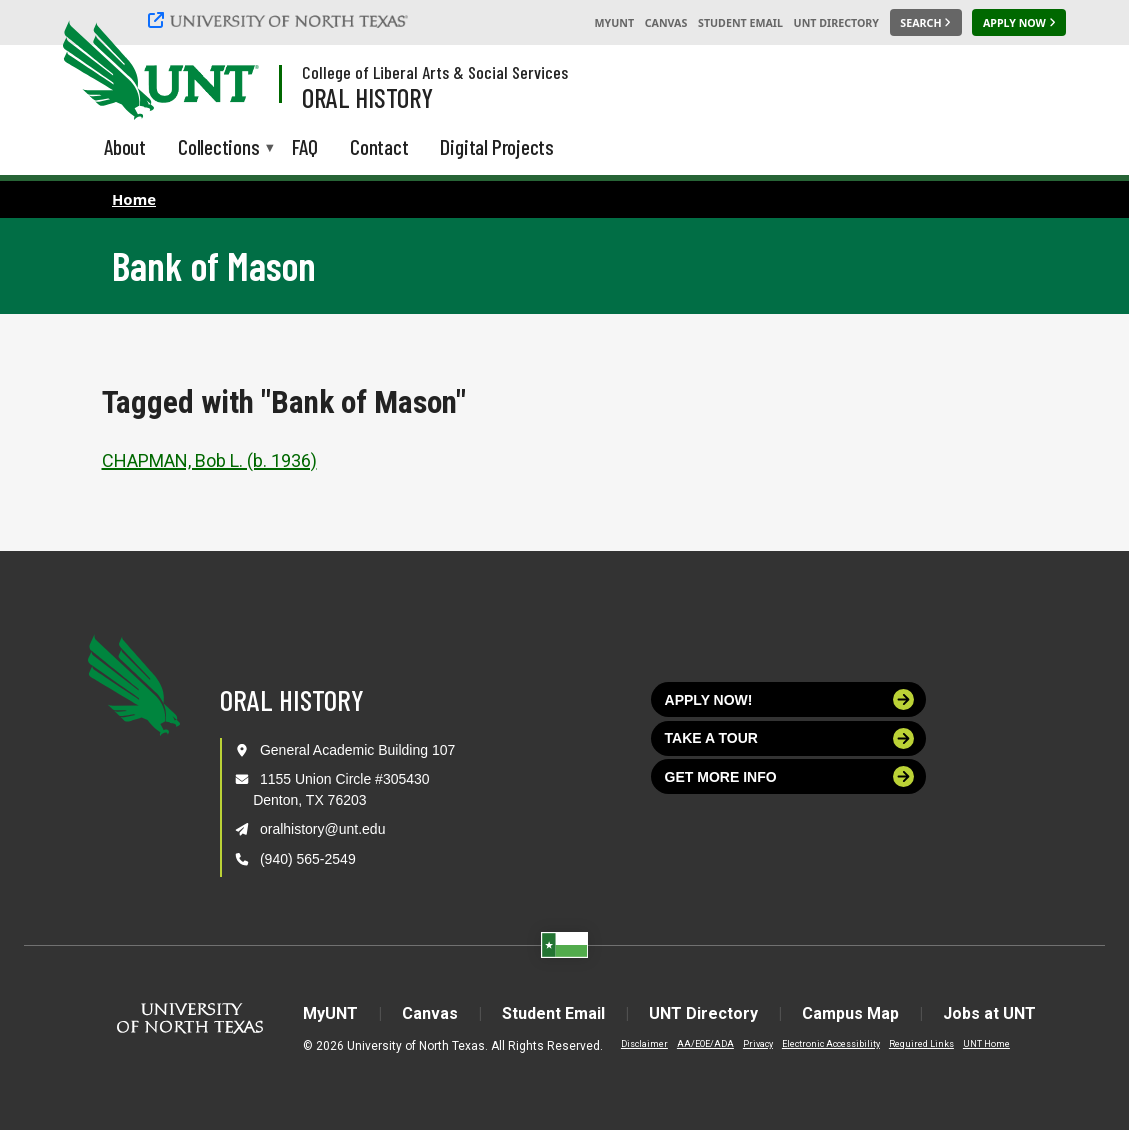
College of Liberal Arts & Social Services (435, 72)
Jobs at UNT (989, 1013)
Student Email (740, 23)
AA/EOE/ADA (705, 1044)
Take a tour (790, 738)
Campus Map (850, 1013)
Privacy (758, 1044)
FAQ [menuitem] (305, 146)
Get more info (790, 776)
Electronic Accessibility (831, 1044)
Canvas (666, 23)
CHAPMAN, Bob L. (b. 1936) (209, 460)
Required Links (921, 1044)
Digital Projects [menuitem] (497, 146)
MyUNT (614, 23)
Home (134, 199)
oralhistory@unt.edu (323, 829)
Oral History (367, 97)
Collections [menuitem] (219, 148)
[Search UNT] (926, 23)
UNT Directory (836, 23)
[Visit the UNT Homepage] (228, 72)
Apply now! (790, 699)
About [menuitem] (125, 146)
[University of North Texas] (281, 20)
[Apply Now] (1019, 23)
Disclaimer (644, 1044)
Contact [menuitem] (379, 146)
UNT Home (986, 1044)
